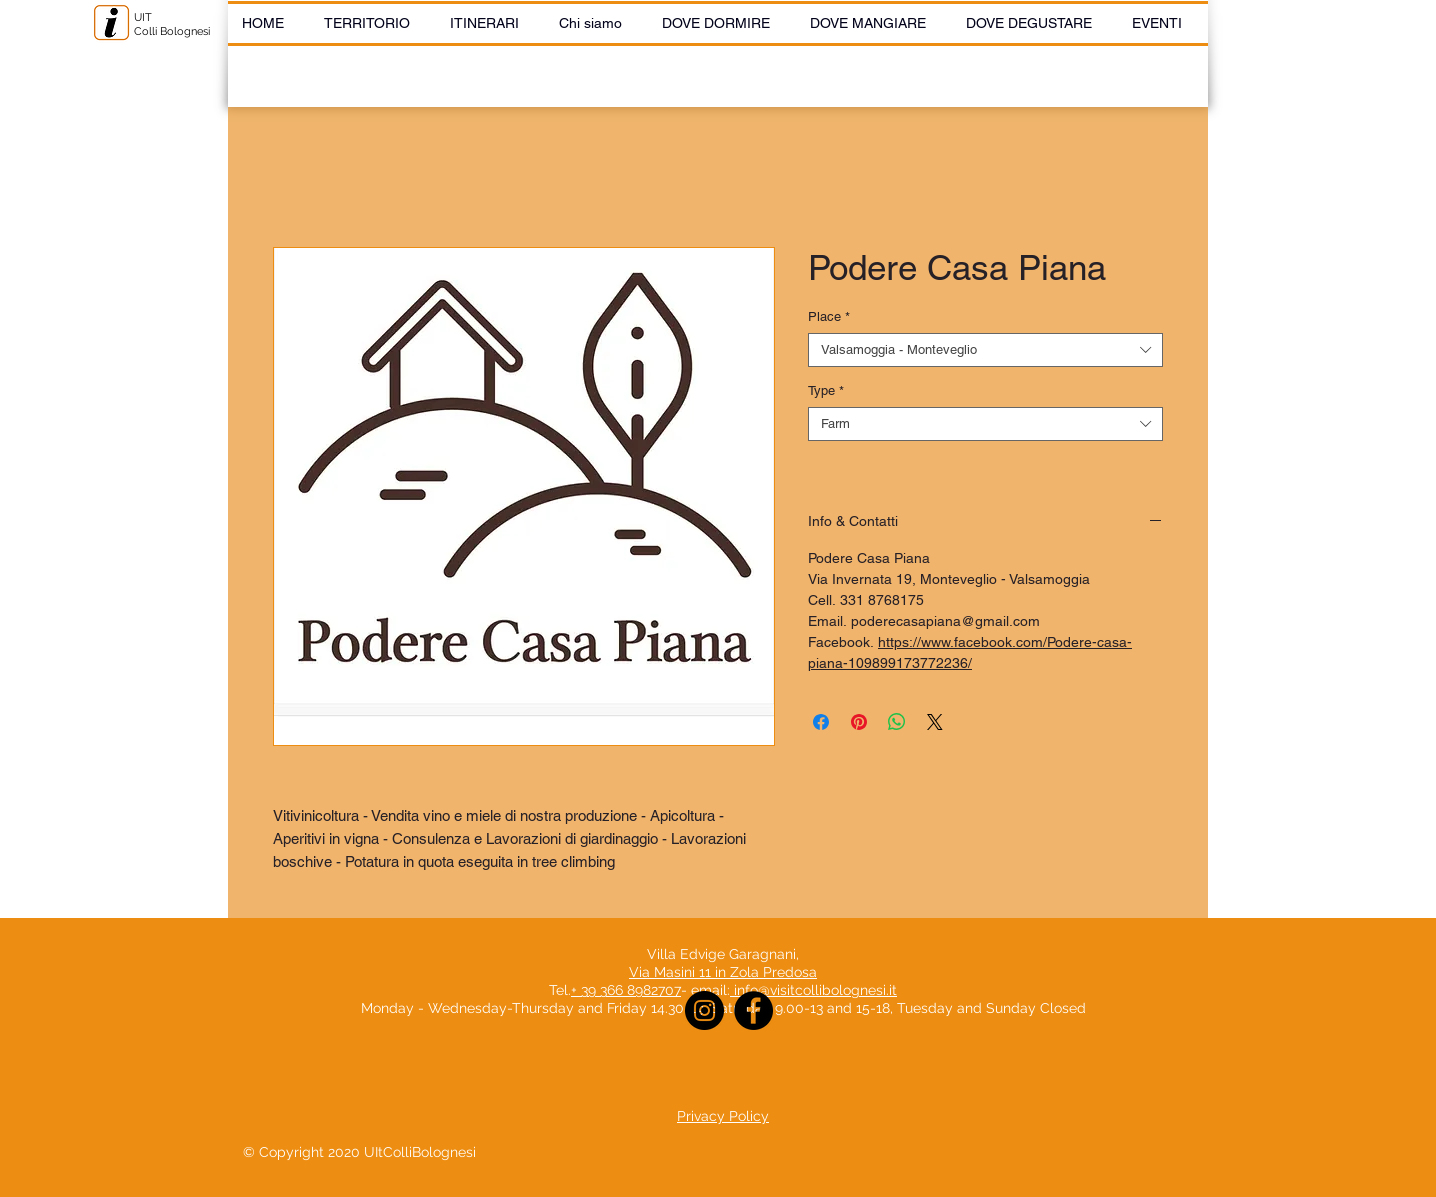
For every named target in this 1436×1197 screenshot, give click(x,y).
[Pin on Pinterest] (859, 722)
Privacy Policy (723, 1116)
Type (826, 390)
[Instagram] (704, 1010)
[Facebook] (753, 1010)
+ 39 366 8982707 (626, 990)
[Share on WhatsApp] (897, 722)
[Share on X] (935, 722)
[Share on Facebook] (821, 722)
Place (829, 316)
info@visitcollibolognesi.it (815, 990)
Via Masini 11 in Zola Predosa (723, 972)
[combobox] (985, 350)
